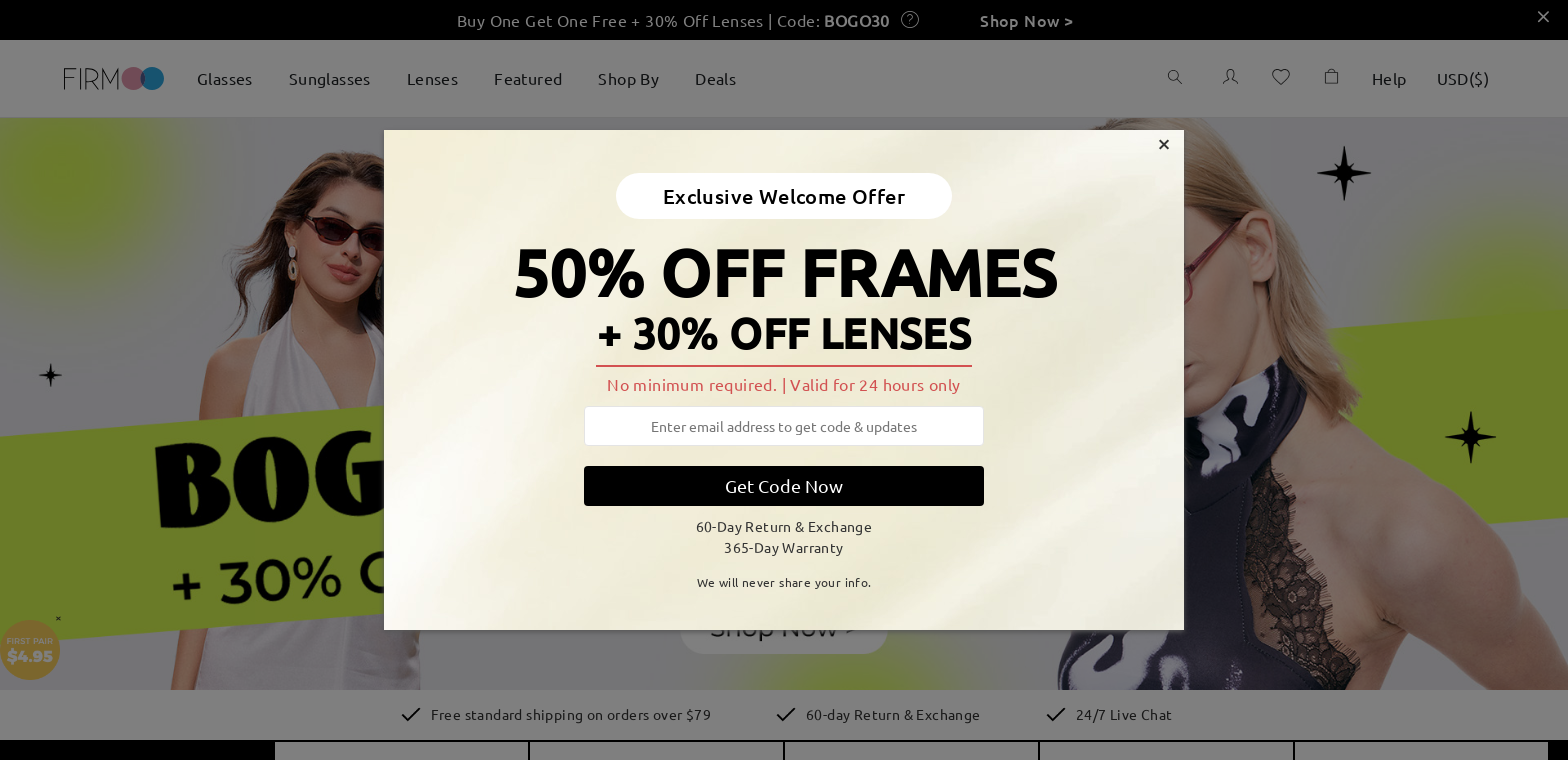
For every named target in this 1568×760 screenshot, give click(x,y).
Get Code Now (784, 485)
